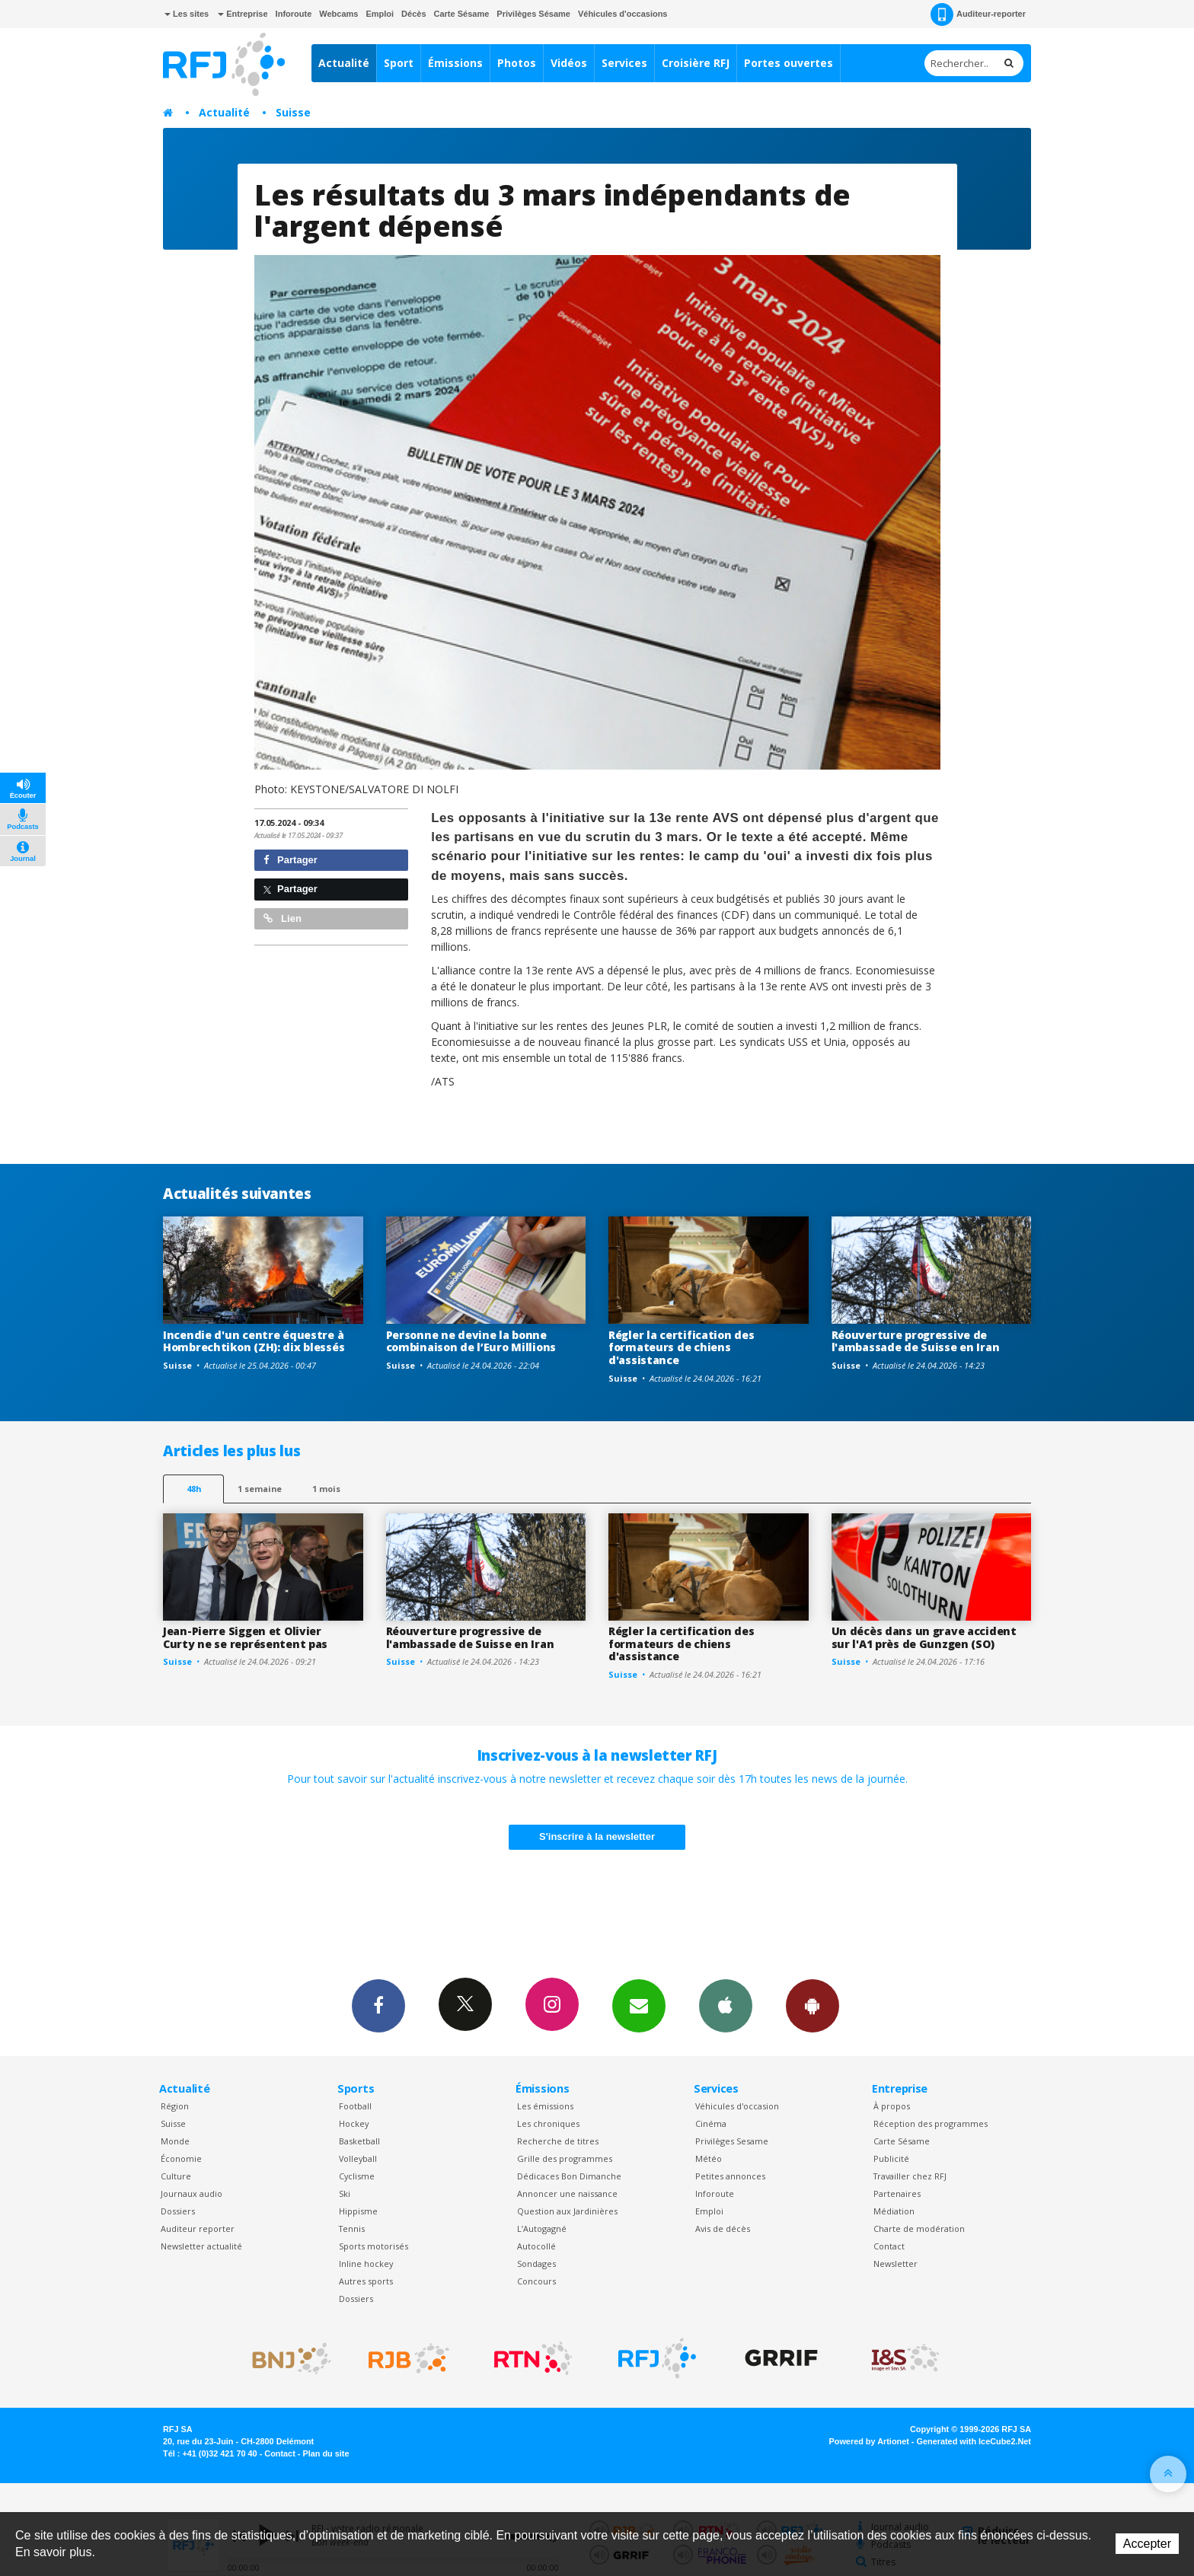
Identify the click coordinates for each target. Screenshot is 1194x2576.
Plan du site (325, 2453)
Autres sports (366, 2281)
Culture (176, 2176)
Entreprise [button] (242, 13)
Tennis (352, 2228)
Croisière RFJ (695, 63)
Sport (398, 63)
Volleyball (358, 2158)
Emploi (380, 13)
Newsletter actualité (201, 2246)
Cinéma (710, 2123)
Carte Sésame (462, 13)
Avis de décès (722, 2228)
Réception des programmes (930, 2123)
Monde (175, 2141)
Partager (290, 860)
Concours (536, 2281)
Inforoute (294, 13)
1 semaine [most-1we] (260, 1488)
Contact (889, 2246)
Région (175, 2106)
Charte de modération (919, 2228)
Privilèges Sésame (533, 13)
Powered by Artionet (869, 2441)
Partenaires (897, 2193)
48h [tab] (194, 1488)
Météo (708, 2158)
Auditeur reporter (198, 2228)
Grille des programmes (564, 2158)
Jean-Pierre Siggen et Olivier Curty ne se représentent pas (245, 1637)
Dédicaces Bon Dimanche (569, 2176)
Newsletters (639, 2005)
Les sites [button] (186, 13)
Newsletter (895, 2263)
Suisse (293, 112)
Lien (282, 918)
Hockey (354, 2123)
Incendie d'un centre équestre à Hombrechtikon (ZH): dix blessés (253, 1341)
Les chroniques (548, 2123)
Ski (344, 2193)
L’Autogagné (542, 2228)
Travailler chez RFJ (910, 2176)
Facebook (378, 2005)
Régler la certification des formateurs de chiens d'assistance (681, 1348)
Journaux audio (191, 2193)
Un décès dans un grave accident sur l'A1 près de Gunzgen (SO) (924, 1637)
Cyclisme (357, 2176)
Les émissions (545, 2106)
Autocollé (536, 2246)
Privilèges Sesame (731, 2141)
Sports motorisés (373, 2246)
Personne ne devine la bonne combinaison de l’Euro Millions (471, 1341)
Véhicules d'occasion (737, 2106)
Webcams (338, 13)
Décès (413, 13)
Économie (181, 2158)
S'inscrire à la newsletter (597, 1836)
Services (624, 63)
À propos (891, 2106)
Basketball (359, 2141)
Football (355, 2106)
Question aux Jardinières (567, 2211)
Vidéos (569, 63)
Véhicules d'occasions (623, 13)
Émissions (455, 63)
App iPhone (725, 2005)
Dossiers (178, 2211)
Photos (516, 63)
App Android (812, 2005)
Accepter (1147, 2543)
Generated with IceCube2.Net (974, 2441)
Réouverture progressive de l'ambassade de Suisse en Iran (916, 1341)
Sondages (536, 2263)
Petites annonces (730, 2176)
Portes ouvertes (788, 63)
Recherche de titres (558, 2141)
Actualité (343, 63)
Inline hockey (366, 2263)
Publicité (891, 2158)
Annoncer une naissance (567, 2193)
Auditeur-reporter (978, 14)
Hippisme (358, 2211)
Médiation (894, 2211)
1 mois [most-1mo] (326, 1488)
